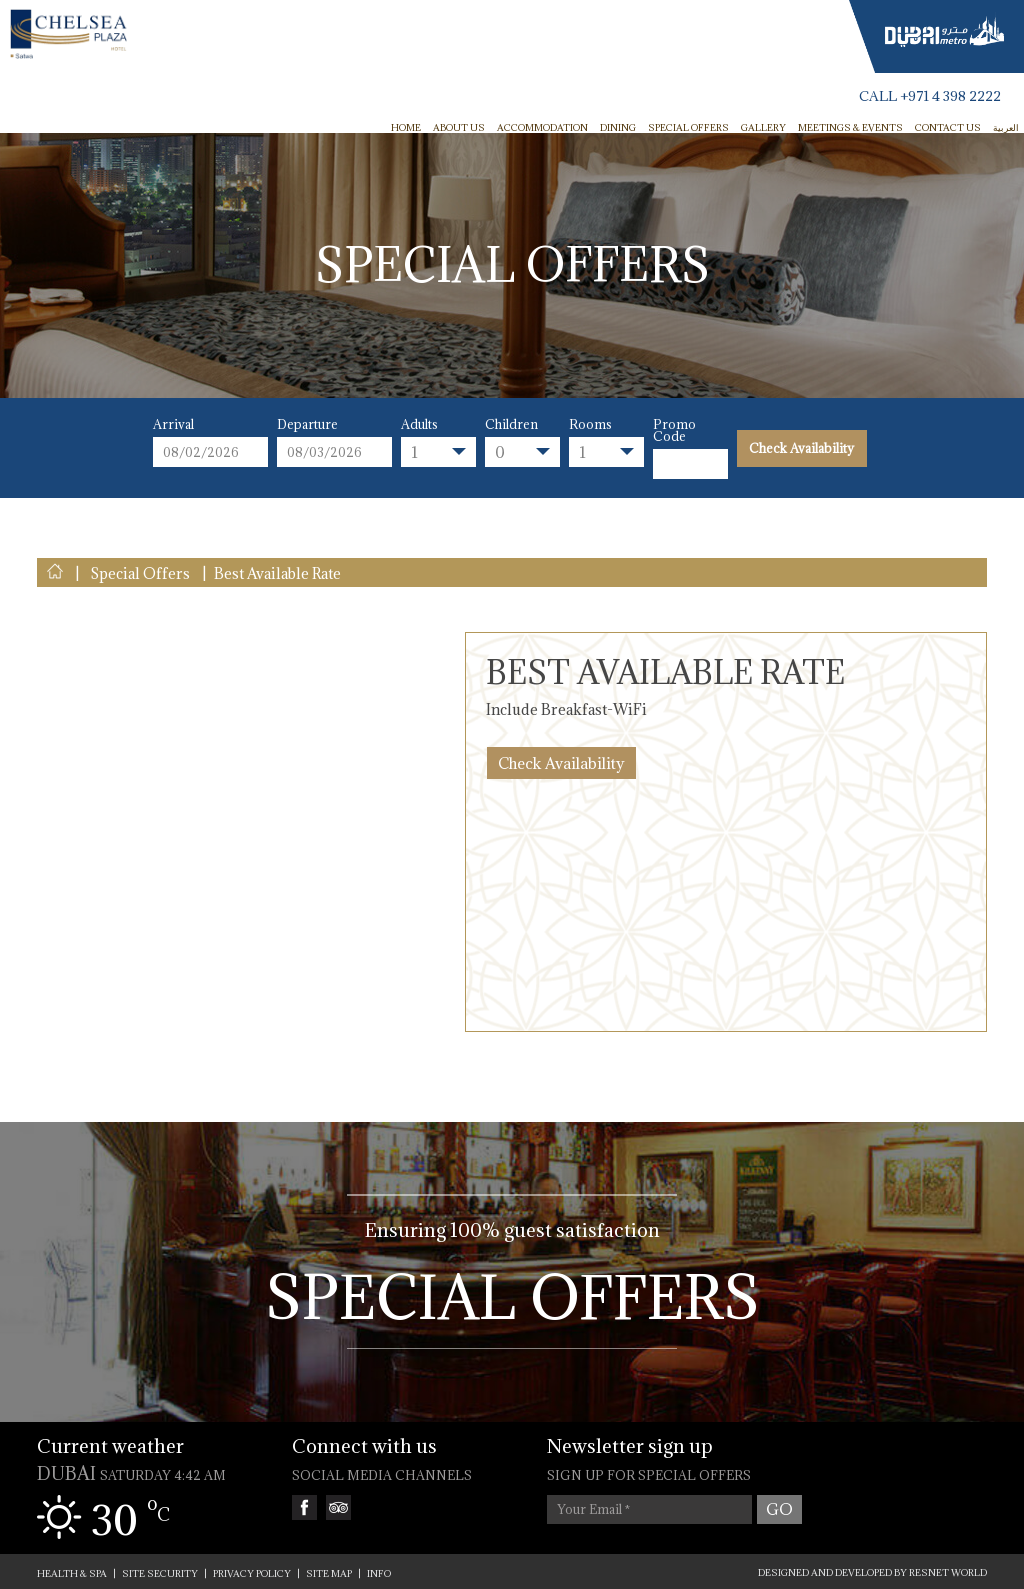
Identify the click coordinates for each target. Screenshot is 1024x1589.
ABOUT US (459, 127)
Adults (419, 424)
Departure (307, 424)
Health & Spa (72, 1573)
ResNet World (948, 1572)
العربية (1006, 127)
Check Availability (801, 448)
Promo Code (674, 430)
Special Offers (688, 127)
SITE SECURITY (160, 1573)
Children (511, 424)
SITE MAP (329, 1573)
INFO (379, 1573)
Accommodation (542, 127)
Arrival (173, 424)
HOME (406, 127)
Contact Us (948, 127)
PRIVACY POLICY (252, 1573)
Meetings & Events (850, 127)
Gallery (763, 127)
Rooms (590, 424)
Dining (618, 127)
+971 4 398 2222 (950, 96)
